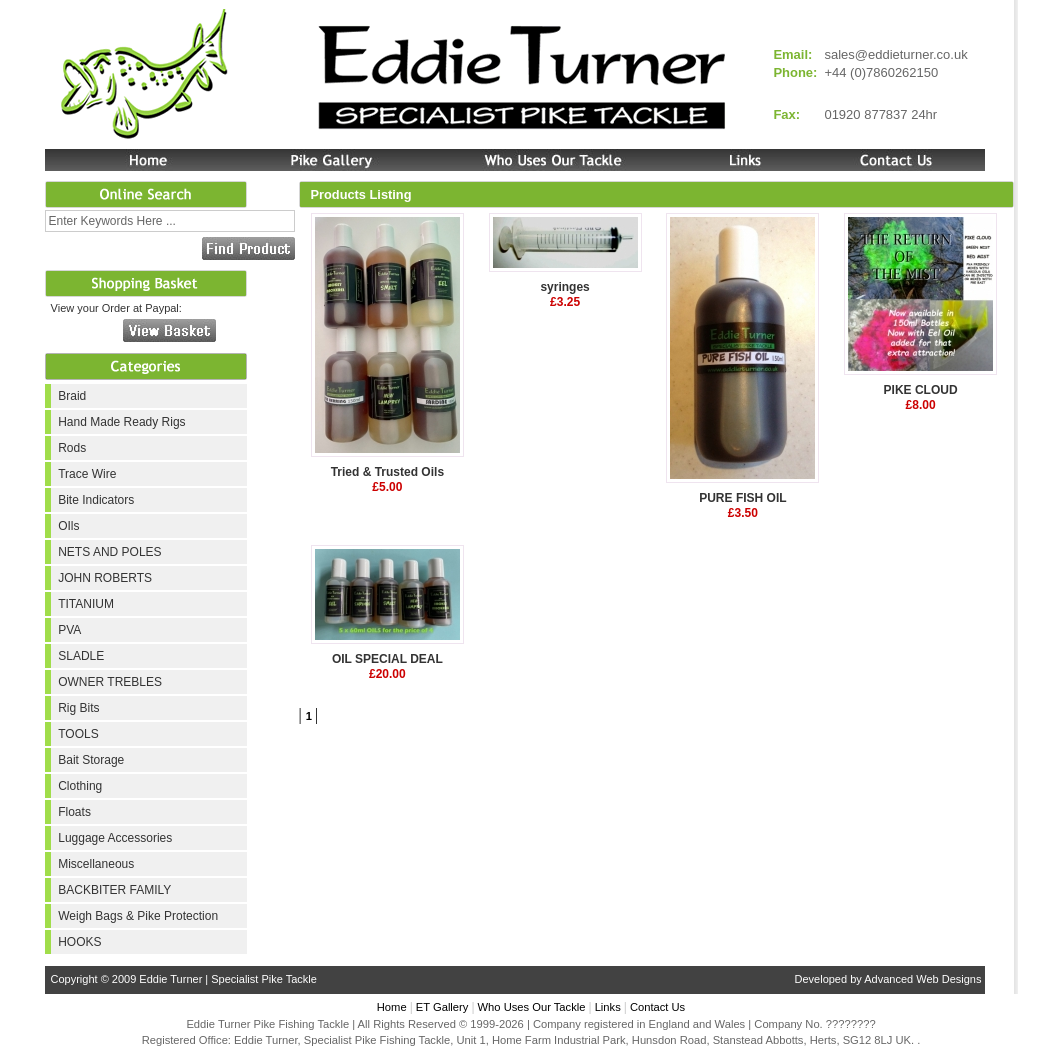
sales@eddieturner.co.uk (895, 54)
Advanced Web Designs (922, 979)
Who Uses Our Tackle (532, 1007)
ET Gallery (442, 1007)
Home (392, 1007)
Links (608, 1007)
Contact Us (657, 1007)
